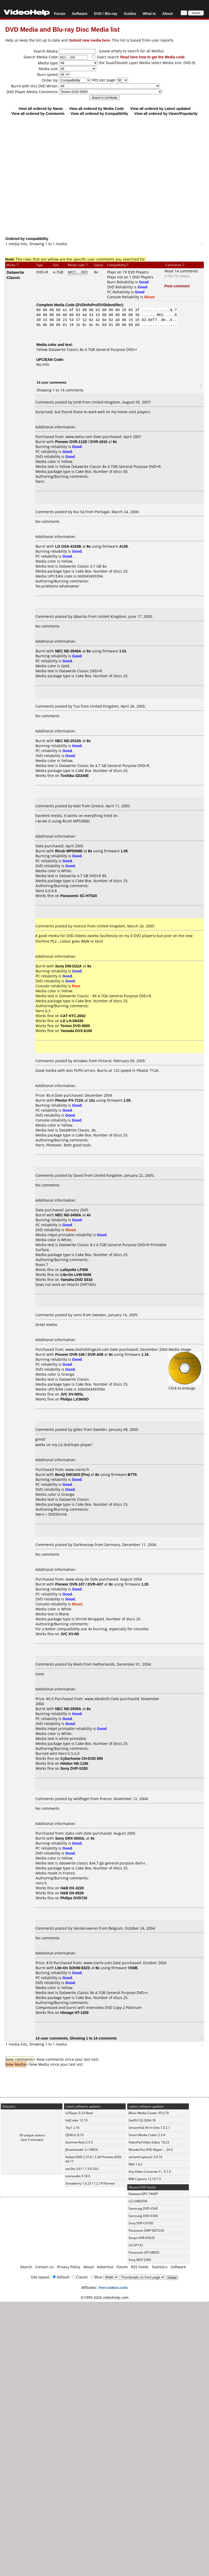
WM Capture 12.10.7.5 (145, 2179)
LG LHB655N (138, 2201)
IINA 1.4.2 (135, 2164)
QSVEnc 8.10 (74, 2135)
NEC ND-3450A (68, 1214)
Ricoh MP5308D (69, 850)
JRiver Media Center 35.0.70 (149, 2113)
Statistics (159, 2266)
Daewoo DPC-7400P (143, 2194)
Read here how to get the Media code (152, 56)
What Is (149, 13)
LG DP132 (136, 2245)
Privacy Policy (68, 2266)
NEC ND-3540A (68, 650)
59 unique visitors (32, 2135)
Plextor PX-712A (69, 1100)
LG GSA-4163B (68, 546)
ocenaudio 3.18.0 (77, 2176)
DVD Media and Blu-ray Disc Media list (62, 29)
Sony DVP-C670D (141, 2223)
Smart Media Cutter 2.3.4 (147, 2135)
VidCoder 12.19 (76, 2120)
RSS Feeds (140, 2266)
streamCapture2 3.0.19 (145, 2157)
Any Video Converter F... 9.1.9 (150, 2171)
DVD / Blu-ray (105, 13)
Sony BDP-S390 (140, 2260)
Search (26, 2266)
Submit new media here (89, 40)
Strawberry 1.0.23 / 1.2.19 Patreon (90, 2183)
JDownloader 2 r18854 (81, 2149)
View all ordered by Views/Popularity (166, 113)
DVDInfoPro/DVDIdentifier (99, 304)
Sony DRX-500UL (70, 1838)
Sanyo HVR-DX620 (142, 2238)
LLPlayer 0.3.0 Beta (79, 2113)
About (167, 13)
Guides (130, 13)
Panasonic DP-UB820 (144, 2252)
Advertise (105, 2266)
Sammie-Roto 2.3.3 (79, 2142)
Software (79, 13)
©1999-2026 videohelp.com (105, 2297)
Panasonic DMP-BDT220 (146, 2230)
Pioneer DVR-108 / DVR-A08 (79, 1354)
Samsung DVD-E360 (143, 2216)
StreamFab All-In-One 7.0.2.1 (149, 2127)
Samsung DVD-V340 (143, 2208)
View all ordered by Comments (38, 113)
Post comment (177, 285)
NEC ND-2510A (68, 740)
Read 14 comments (181, 270)
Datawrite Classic (15, 275)
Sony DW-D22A (68, 966)
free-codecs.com (112, 2287)
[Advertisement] (102, 176)
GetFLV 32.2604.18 (142, 2120)
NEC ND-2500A (68, 1708)
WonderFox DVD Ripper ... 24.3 (151, 2149)
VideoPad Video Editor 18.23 (149, 2142)
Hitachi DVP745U (81, 1284)
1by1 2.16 (72, 2127)
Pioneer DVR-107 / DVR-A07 (79, 1584)
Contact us (44, 2266)
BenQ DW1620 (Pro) (72, 1474)
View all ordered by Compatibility (99, 113)
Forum (60, 13)
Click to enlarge (185, 1386)
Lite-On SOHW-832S (72, 1967)
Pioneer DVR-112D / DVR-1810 (81, 441)
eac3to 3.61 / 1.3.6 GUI (81, 2168)
